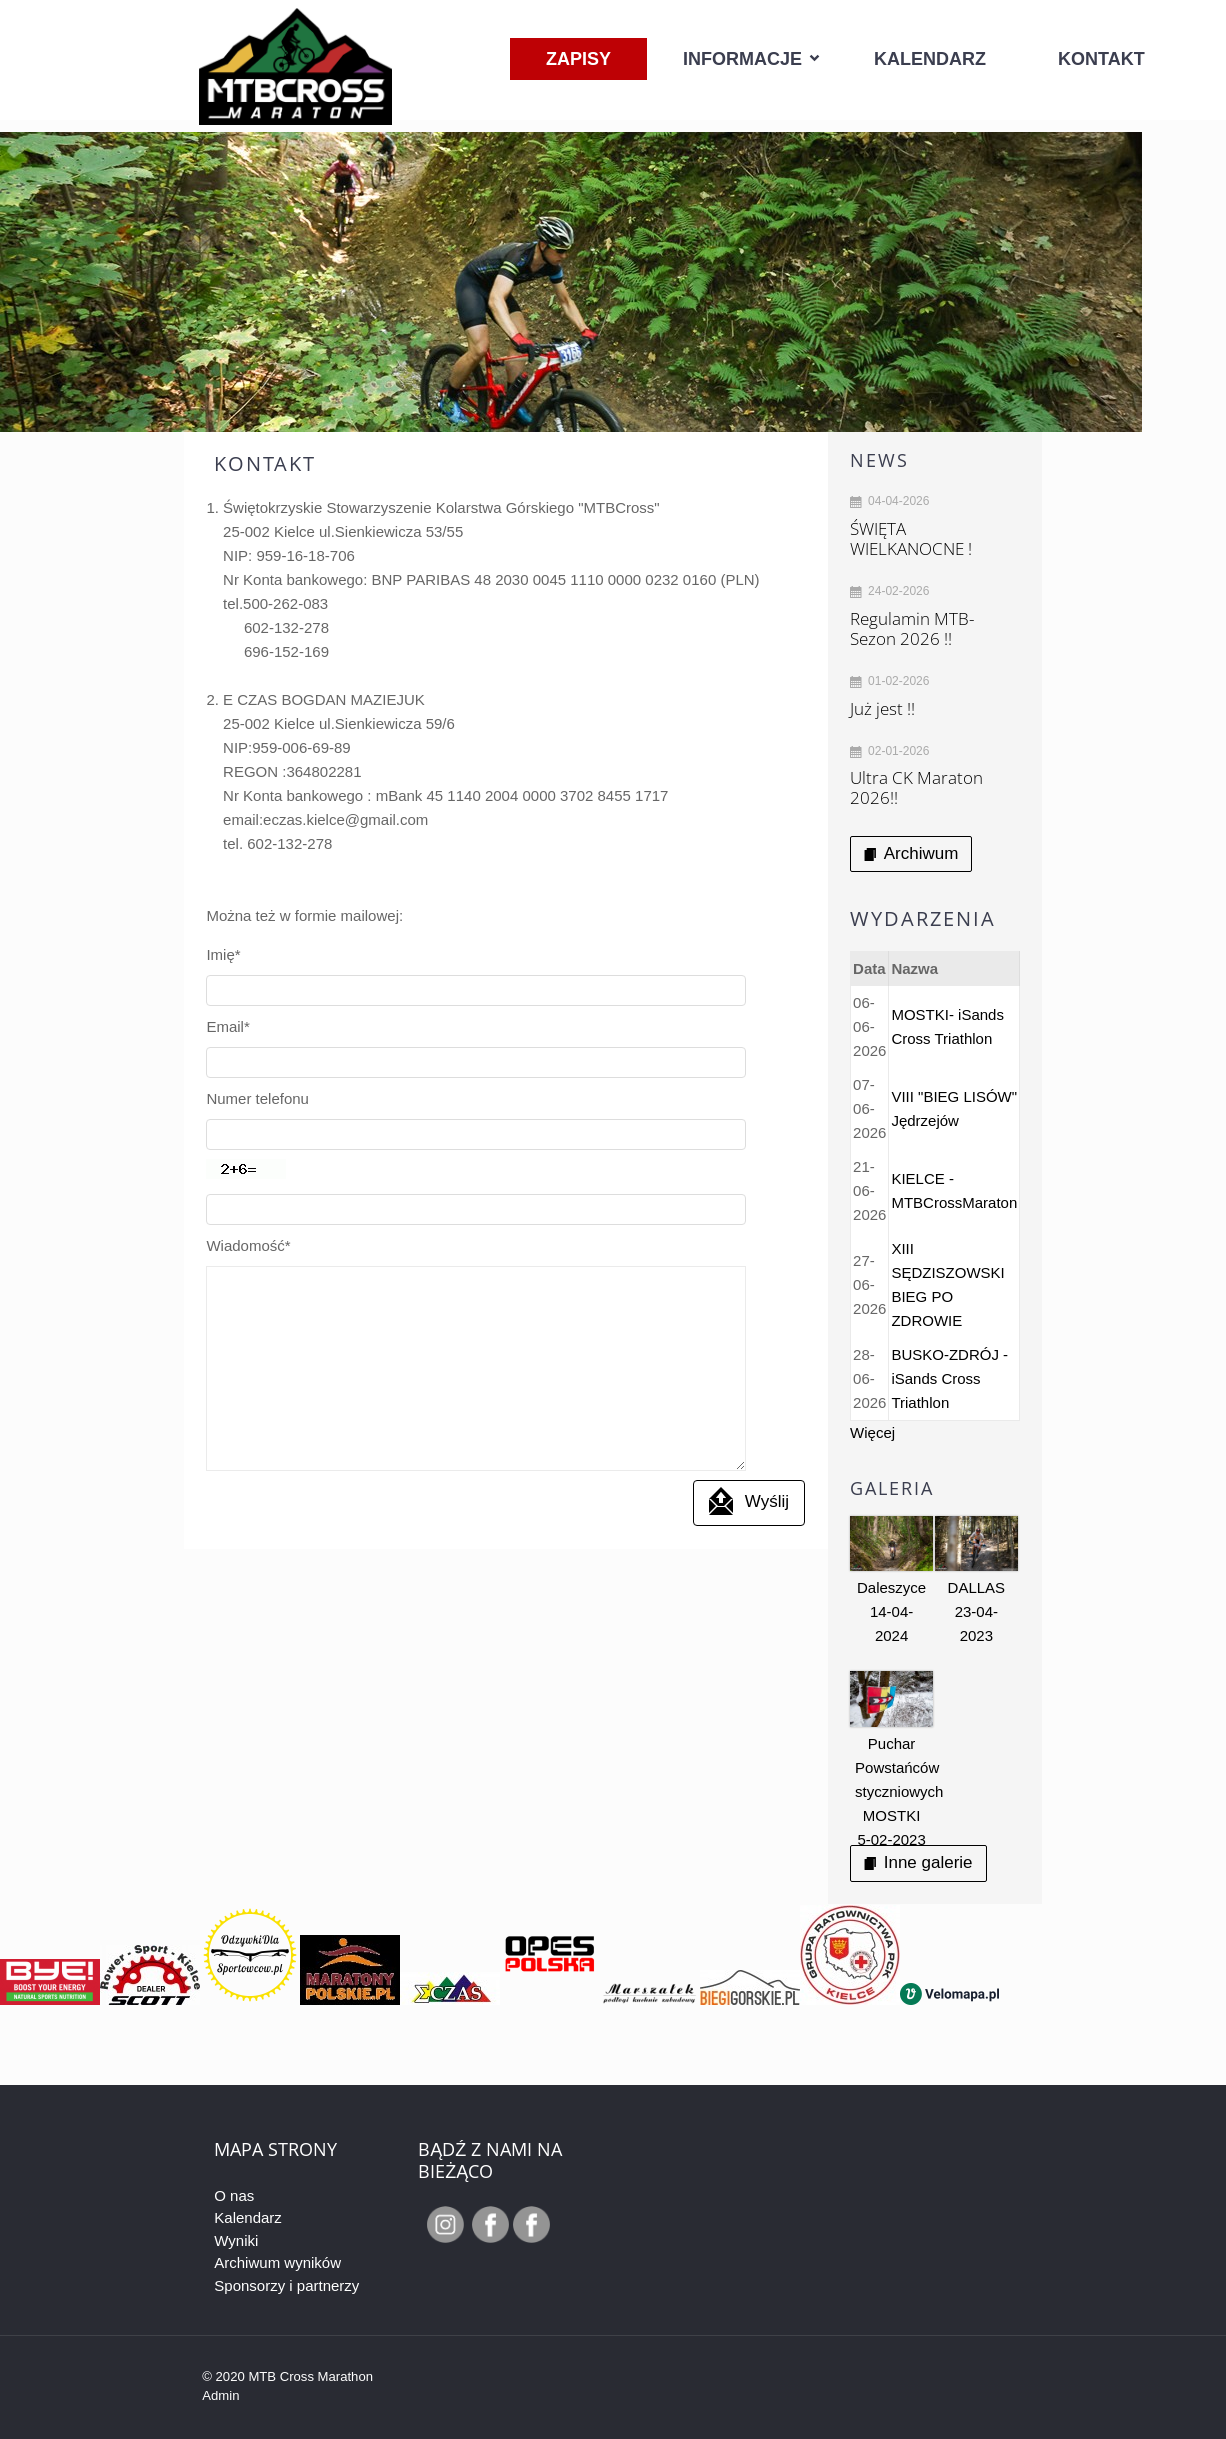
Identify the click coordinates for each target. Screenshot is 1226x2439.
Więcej (872, 1432)
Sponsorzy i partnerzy (286, 2285)
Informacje (742, 59)
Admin (220, 2395)
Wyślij (749, 1345)
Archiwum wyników (277, 2262)
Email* (227, 995)
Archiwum (911, 853)
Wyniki (236, 2240)
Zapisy (578, 59)
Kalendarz (930, 59)
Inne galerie (918, 1862)
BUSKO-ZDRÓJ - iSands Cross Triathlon (949, 1378)
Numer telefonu (257, 1035)
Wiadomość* (248, 1119)
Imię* (223, 954)
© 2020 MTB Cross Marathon (287, 2376)
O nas (234, 2195)
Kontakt (1101, 59)
